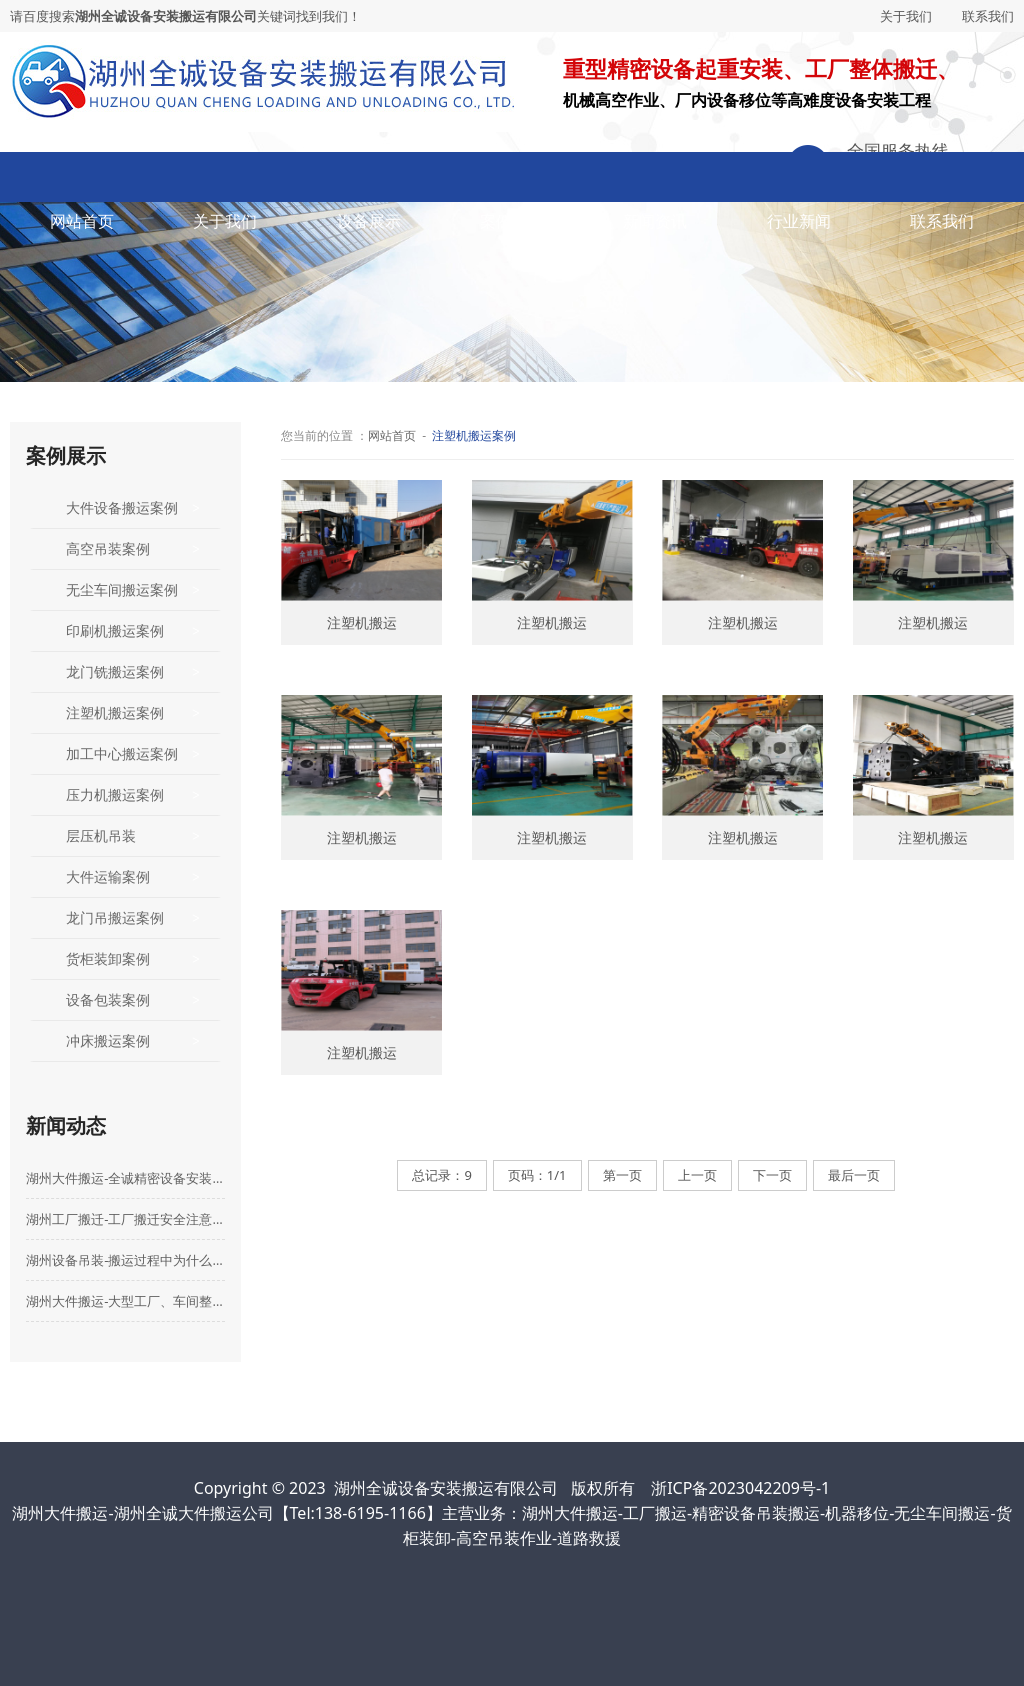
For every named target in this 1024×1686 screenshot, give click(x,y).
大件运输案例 (108, 876)
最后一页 (854, 1175)
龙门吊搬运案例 (115, 917)
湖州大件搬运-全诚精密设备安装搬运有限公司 (125, 1178)
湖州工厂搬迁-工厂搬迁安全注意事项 (125, 1219)
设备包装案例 (108, 999)
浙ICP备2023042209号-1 (740, 1488)
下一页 (772, 1175)
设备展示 (369, 221)
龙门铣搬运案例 (115, 671)
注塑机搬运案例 (115, 712)
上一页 (697, 1175)
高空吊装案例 (108, 548)
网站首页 (82, 221)
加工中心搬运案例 (122, 753)
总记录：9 (441, 1175)
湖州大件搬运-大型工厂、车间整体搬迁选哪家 (125, 1301)
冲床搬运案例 (108, 1040)
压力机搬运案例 (115, 794)
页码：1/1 (537, 1175)
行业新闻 (799, 221)
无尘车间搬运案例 (122, 589)
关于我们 (906, 16)
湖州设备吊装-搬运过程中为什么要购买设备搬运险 (125, 1260)
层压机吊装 (101, 835)
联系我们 (988, 16)
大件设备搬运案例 (122, 507)
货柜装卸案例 (108, 958)
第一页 (622, 1175)
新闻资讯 (655, 221)
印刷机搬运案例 (115, 630)
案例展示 (512, 221)
